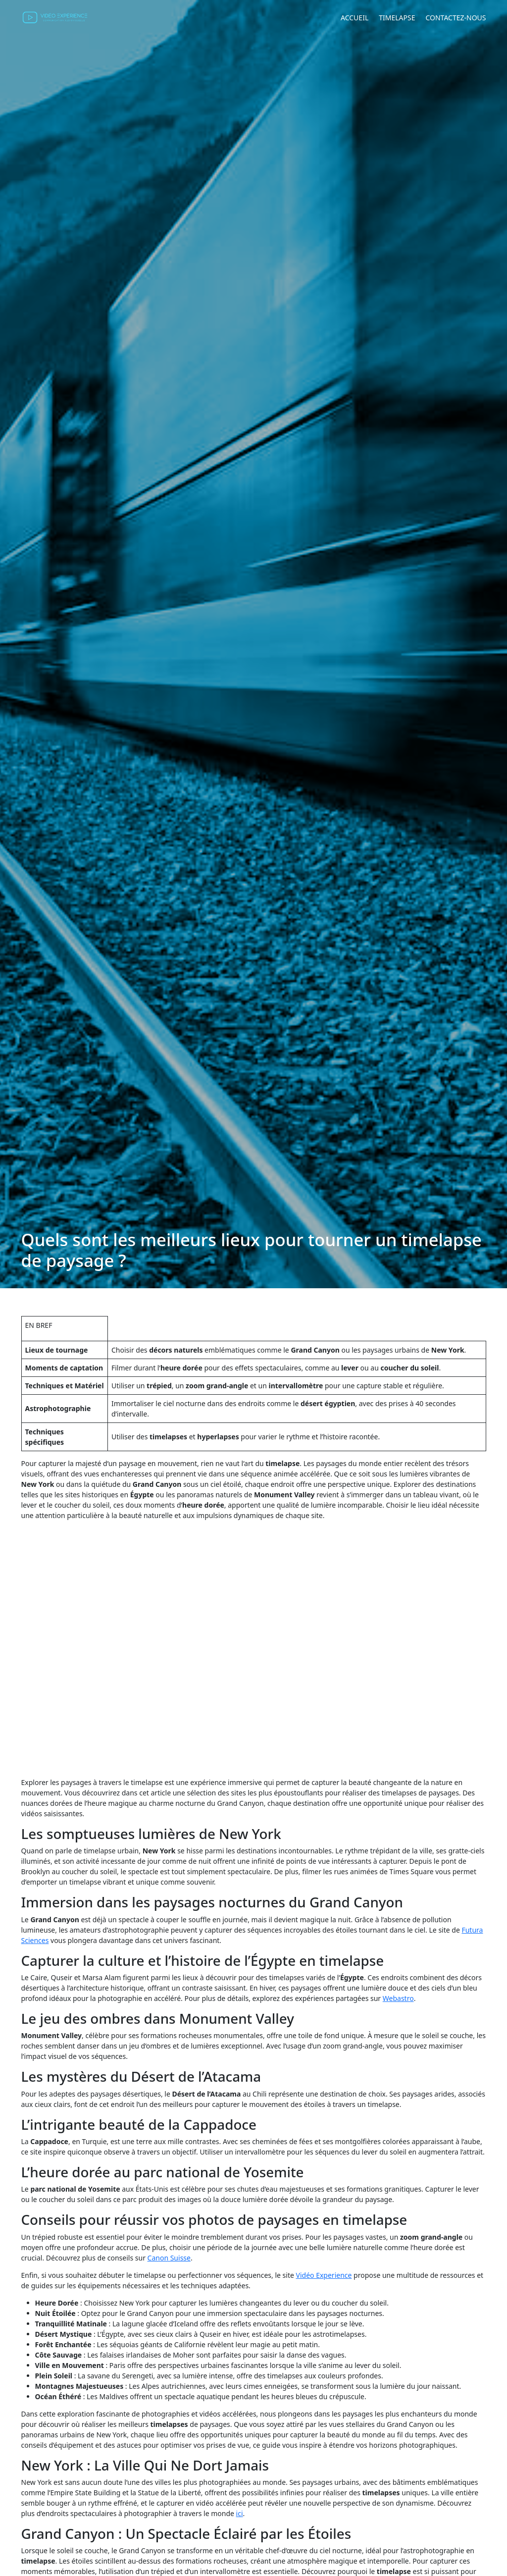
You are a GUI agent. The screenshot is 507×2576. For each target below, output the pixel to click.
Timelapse (397, 17)
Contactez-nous (455, 17)
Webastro (398, 1998)
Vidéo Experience (324, 2275)
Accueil (354, 17)
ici (239, 2513)
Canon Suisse (169, 2257)
